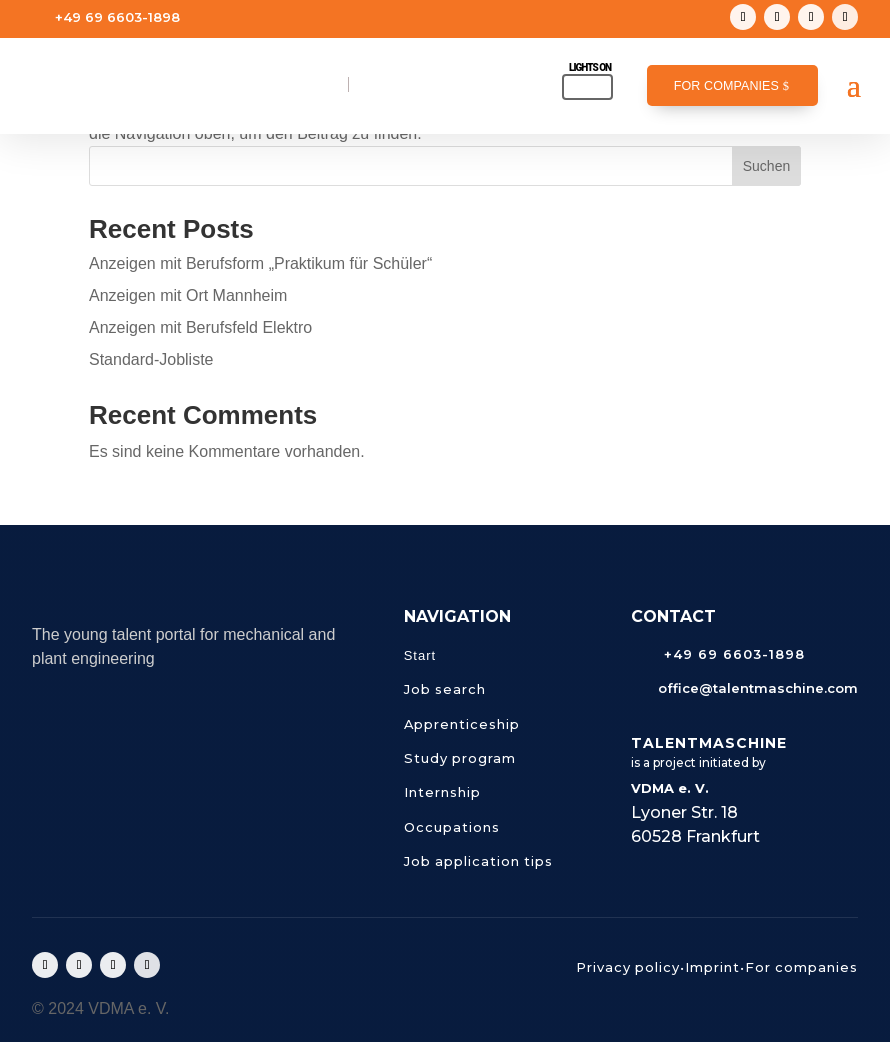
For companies (726, 86)
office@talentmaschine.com (158, 49)
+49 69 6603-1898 (117, 17)
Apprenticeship (462, 724)
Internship (442, 792)
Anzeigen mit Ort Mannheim (188, 295)
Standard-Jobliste (151, 359)
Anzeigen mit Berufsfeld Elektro (200, 327)
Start (420, 655)
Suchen (766, 166)
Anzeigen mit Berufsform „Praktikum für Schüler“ (260, 263)
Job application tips (478, 861)
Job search (445, 689)
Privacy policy (628, 967)
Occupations (452, 827)
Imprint (712, 967)
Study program (460, 758)
